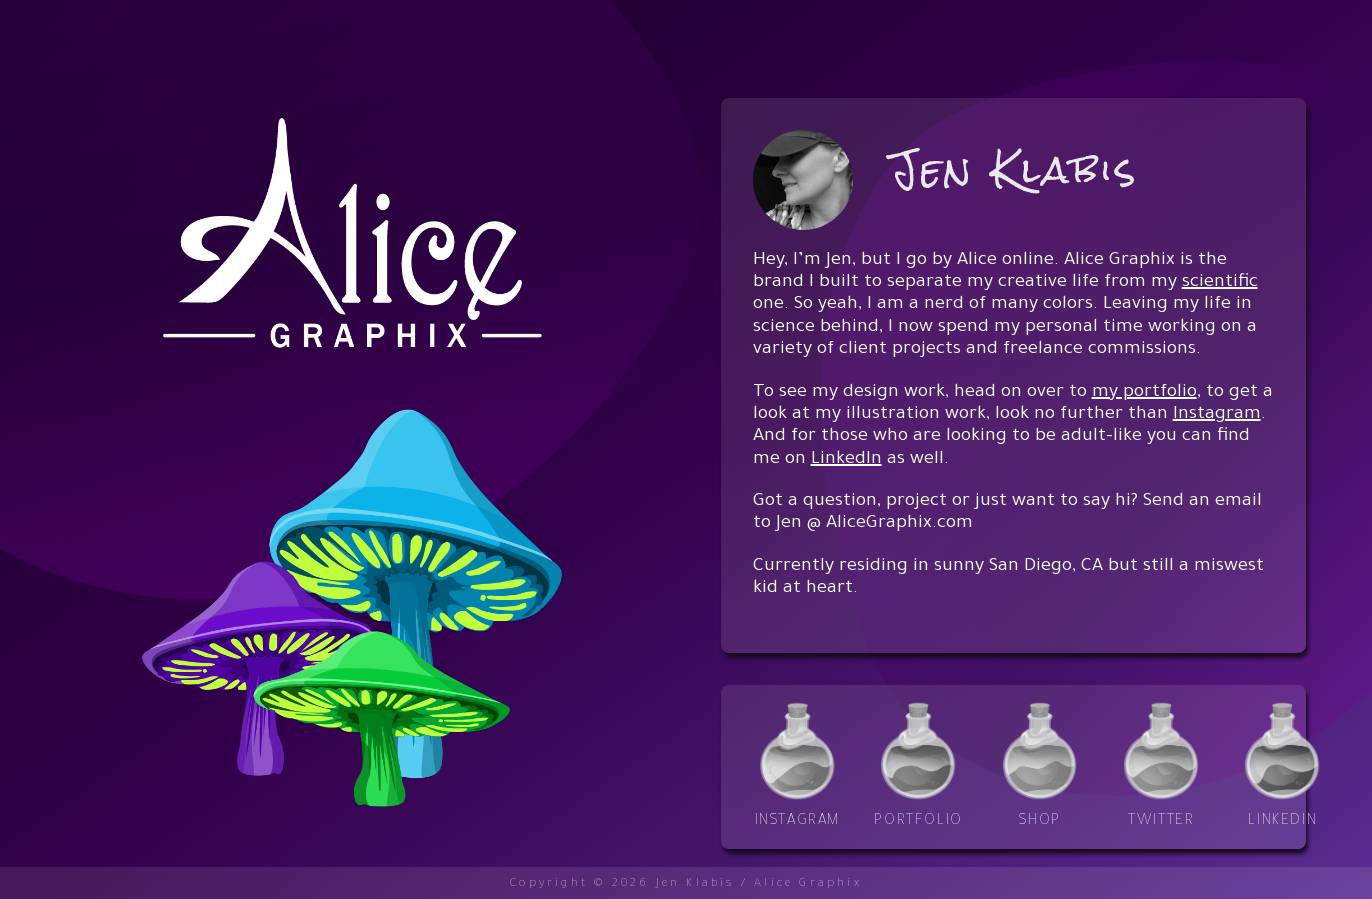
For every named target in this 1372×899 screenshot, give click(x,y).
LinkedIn (846, 460)
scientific (1220, 283)
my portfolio (1144, 393)
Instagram (1217, 415)
